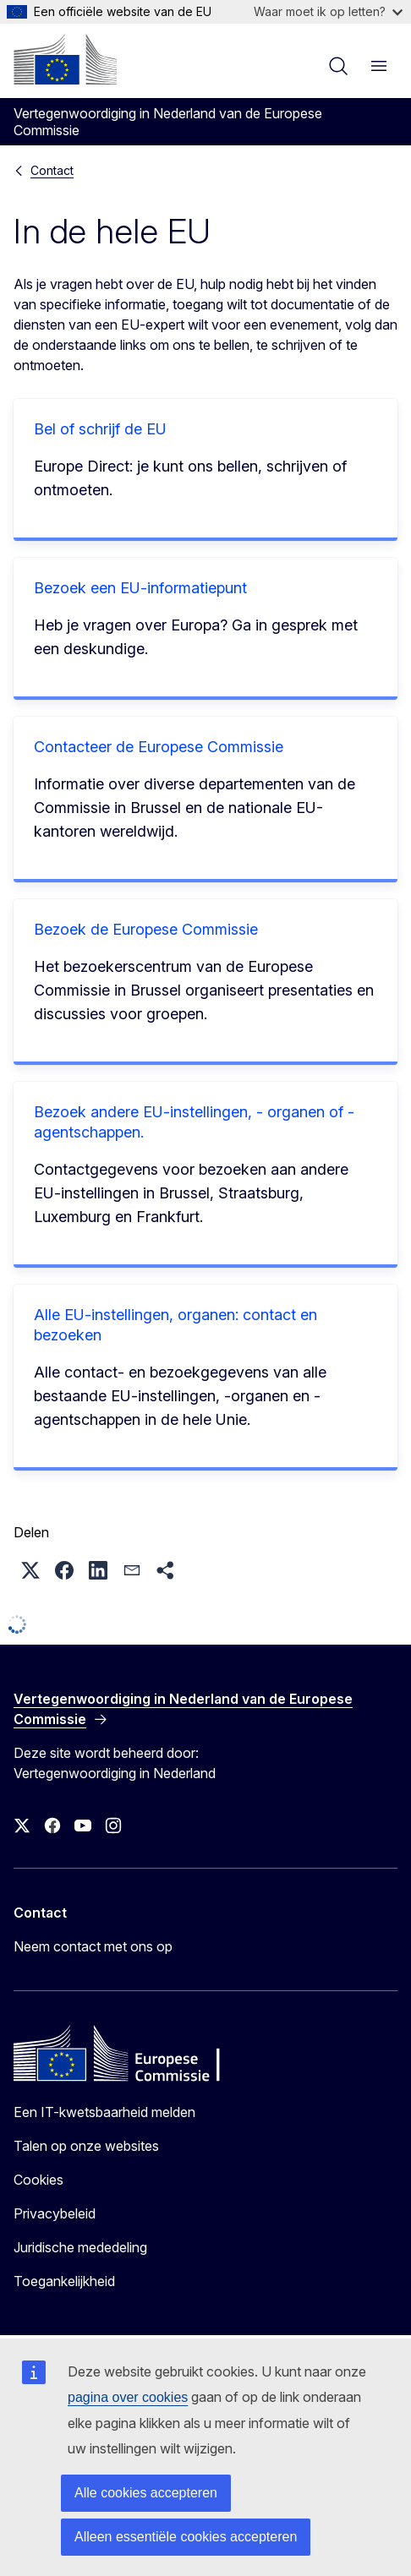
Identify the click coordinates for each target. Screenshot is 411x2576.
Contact (52, 170)
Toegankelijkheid (64, 2281)
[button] (30, 1570)
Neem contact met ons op (93, 1946)
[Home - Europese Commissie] (65, 59)
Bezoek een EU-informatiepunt (140, 588)
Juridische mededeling (80, 2247)
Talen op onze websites (86, 2145)
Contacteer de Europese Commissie (158, 747)
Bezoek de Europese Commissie (146, 929)
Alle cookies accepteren (145, 2493)
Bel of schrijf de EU (100, 429)
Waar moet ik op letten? (328, 11)
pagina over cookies (128, 2397)
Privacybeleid (55, 2213)
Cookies (38, 2179)
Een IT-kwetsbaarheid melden (104, 2112)
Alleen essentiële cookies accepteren (185, 2537)
